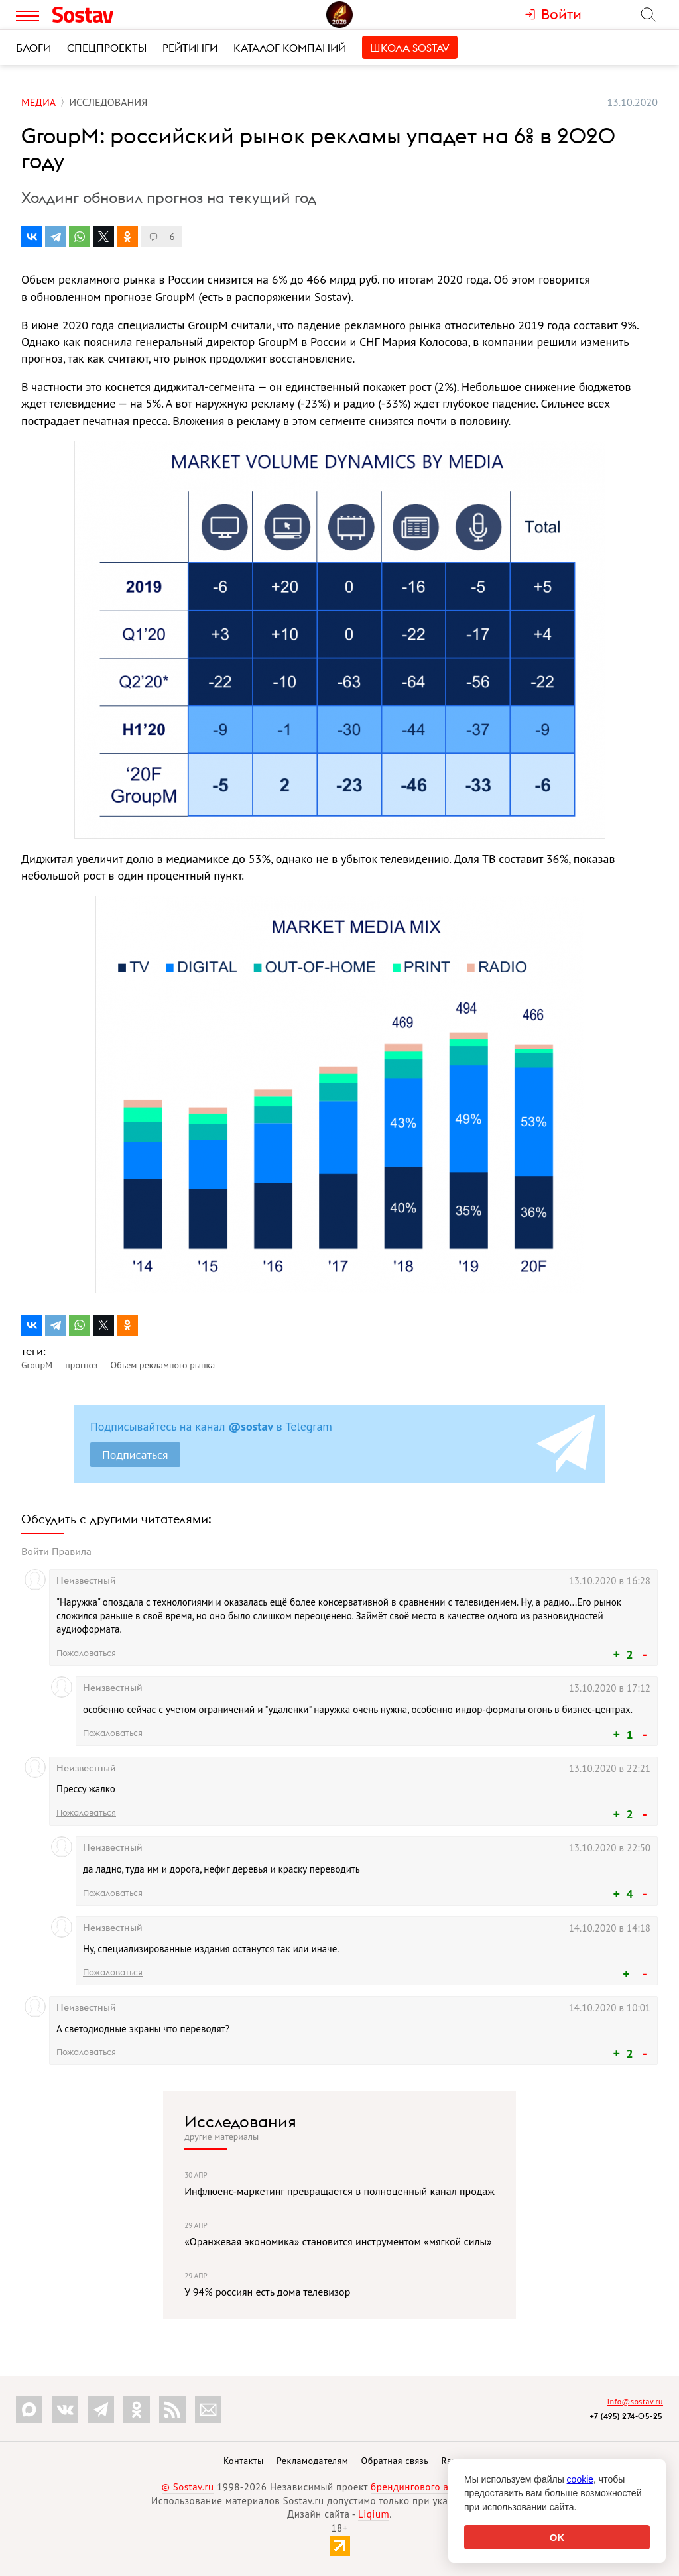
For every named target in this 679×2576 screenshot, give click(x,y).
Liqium (373, 2514)
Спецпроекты (107, 47)
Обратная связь (395, 2461)
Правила (72, 1551)
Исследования (240, 2121)
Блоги (33, 47)
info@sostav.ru (635, 2401)
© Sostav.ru (188, 2487)
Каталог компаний (289, 47)
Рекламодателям (312, 2461)
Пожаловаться (86, 1652)
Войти (35, 1551)
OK (557, 2537)
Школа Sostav (410, 47)
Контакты (243, 2461)
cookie (580, 2479)
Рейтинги (189, 47)
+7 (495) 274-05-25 (626, 2416)
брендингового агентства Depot (444, 2487)
